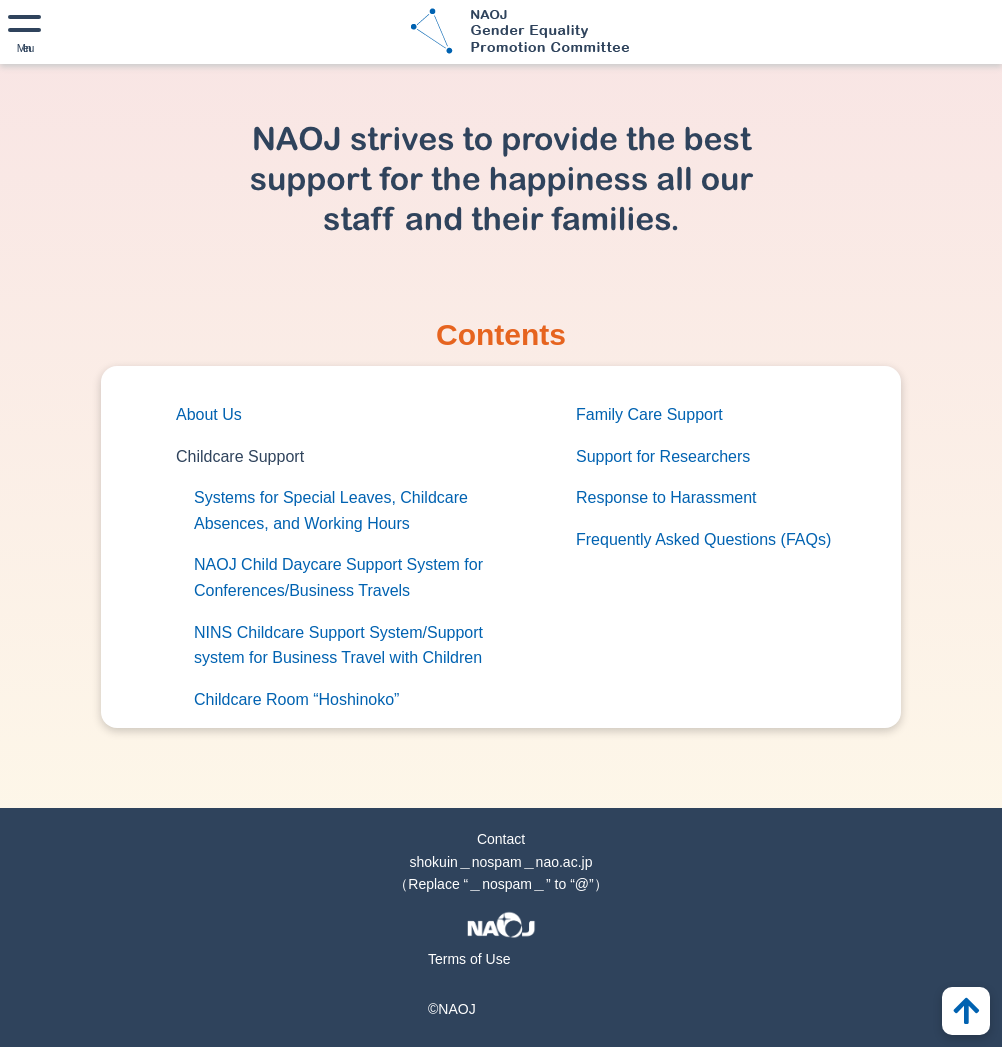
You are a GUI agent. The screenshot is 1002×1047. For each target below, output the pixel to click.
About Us (209, 414)
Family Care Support (649, 414)
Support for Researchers (663, 456)
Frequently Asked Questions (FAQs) (703, 539)
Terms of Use (469, 959)
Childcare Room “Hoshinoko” (296, 699)
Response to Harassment (666, 497)
